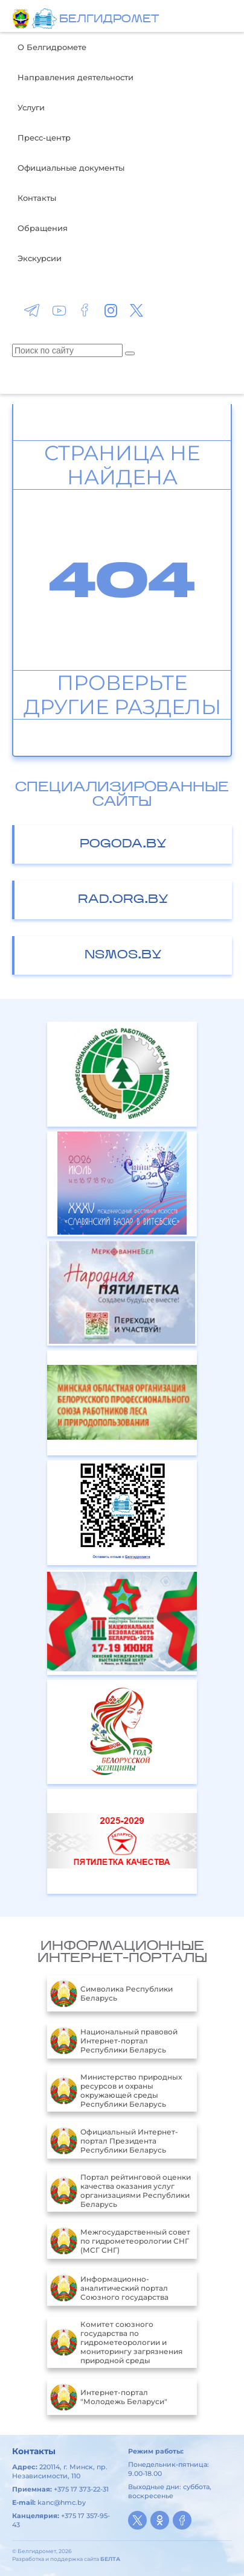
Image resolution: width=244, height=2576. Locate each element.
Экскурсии (40, 258)
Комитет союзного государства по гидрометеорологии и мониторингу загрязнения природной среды (116, 2342)
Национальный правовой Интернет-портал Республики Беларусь (114, 2040)
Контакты (37, 198)
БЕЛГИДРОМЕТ (109, 19)
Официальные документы (71, 167)
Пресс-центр (44, 137)
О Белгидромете (52, 47)
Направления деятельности (75, 77)
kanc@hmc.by (61, 2502)
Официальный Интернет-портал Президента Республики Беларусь (114, 2140)
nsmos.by (123, 955)
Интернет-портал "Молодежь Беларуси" (108, 2397)
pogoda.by (123, 844)
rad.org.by (123, 900)
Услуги (31, 107)
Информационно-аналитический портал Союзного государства (109, 2288)
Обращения (43, 228)
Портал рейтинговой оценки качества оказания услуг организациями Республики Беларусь (120, 2191)
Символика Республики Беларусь (111, 1993)
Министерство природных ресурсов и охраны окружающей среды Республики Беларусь (116, 2090)
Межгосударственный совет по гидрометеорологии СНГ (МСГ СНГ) (120, 2241)
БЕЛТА (110, 2558)
